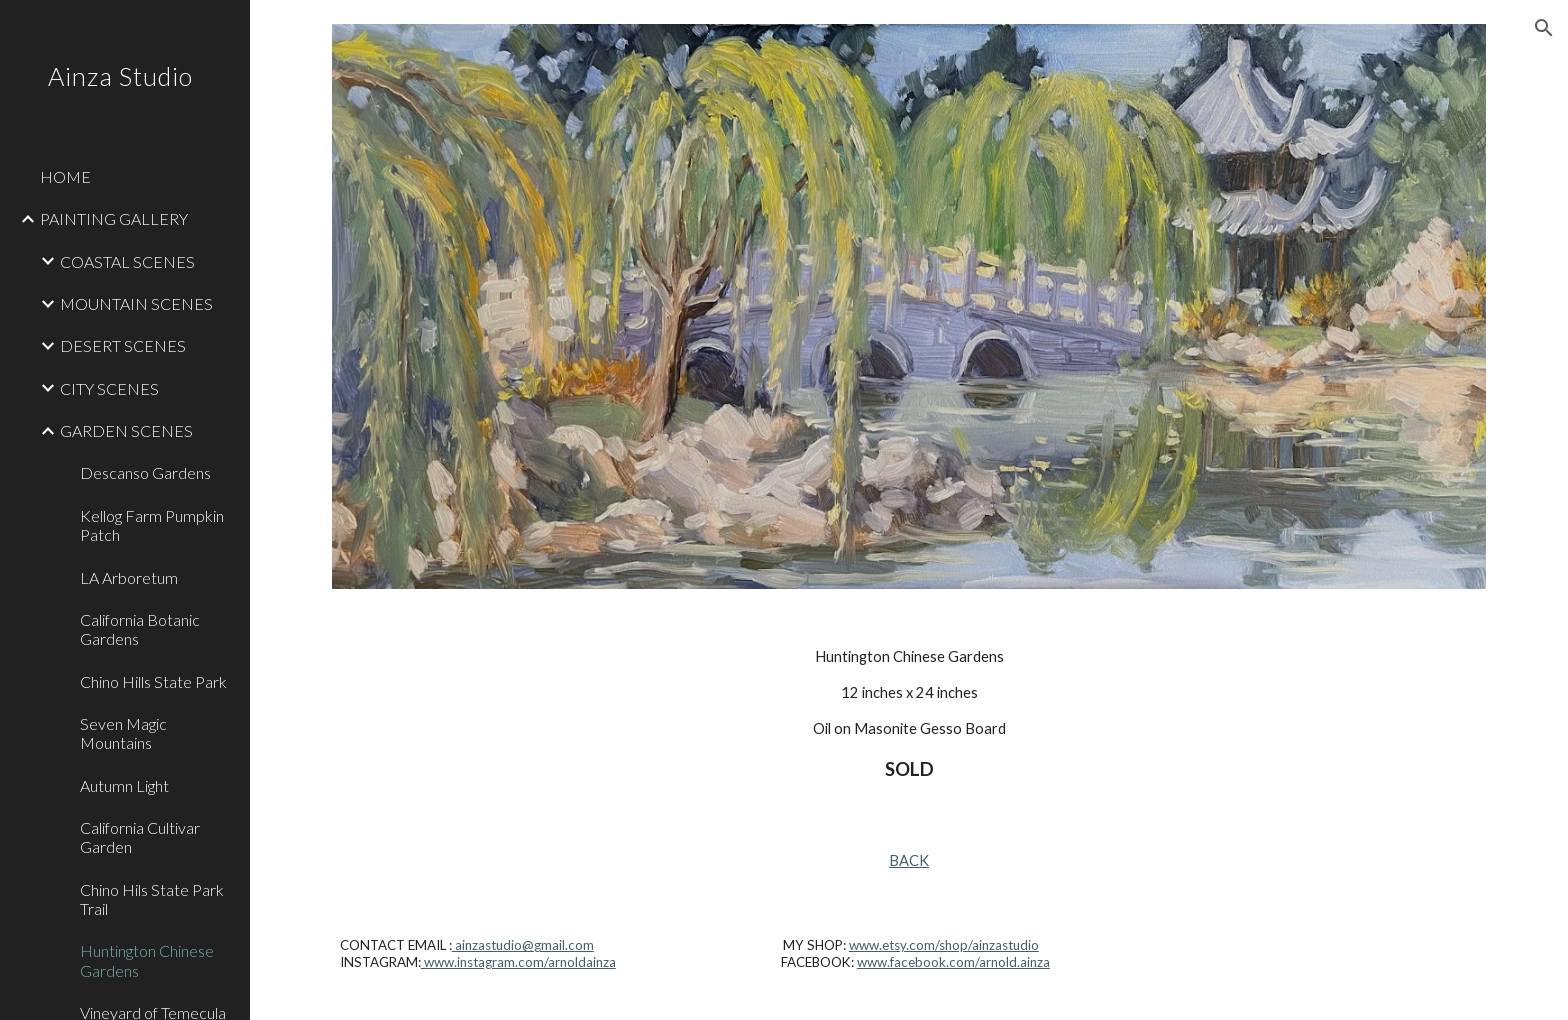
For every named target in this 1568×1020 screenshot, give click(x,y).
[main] (909, 715)
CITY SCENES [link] (109, 388)
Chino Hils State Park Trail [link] (152, 899)
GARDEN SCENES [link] (126, 430)
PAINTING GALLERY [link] (114, 218)
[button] (1544, 28)
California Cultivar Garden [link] (140, 837)
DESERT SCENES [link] (123, 345)
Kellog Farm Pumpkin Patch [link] (152, 525)
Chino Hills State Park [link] (153, 681)
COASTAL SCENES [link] (127, 261)
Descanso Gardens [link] (145, 472)
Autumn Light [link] (124, 785)
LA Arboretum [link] (129, 577)
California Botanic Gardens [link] (140, 629)
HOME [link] (65, 176)
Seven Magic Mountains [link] (123, 733)
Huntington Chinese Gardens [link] (147, 960)
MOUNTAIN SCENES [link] (136, 303)
